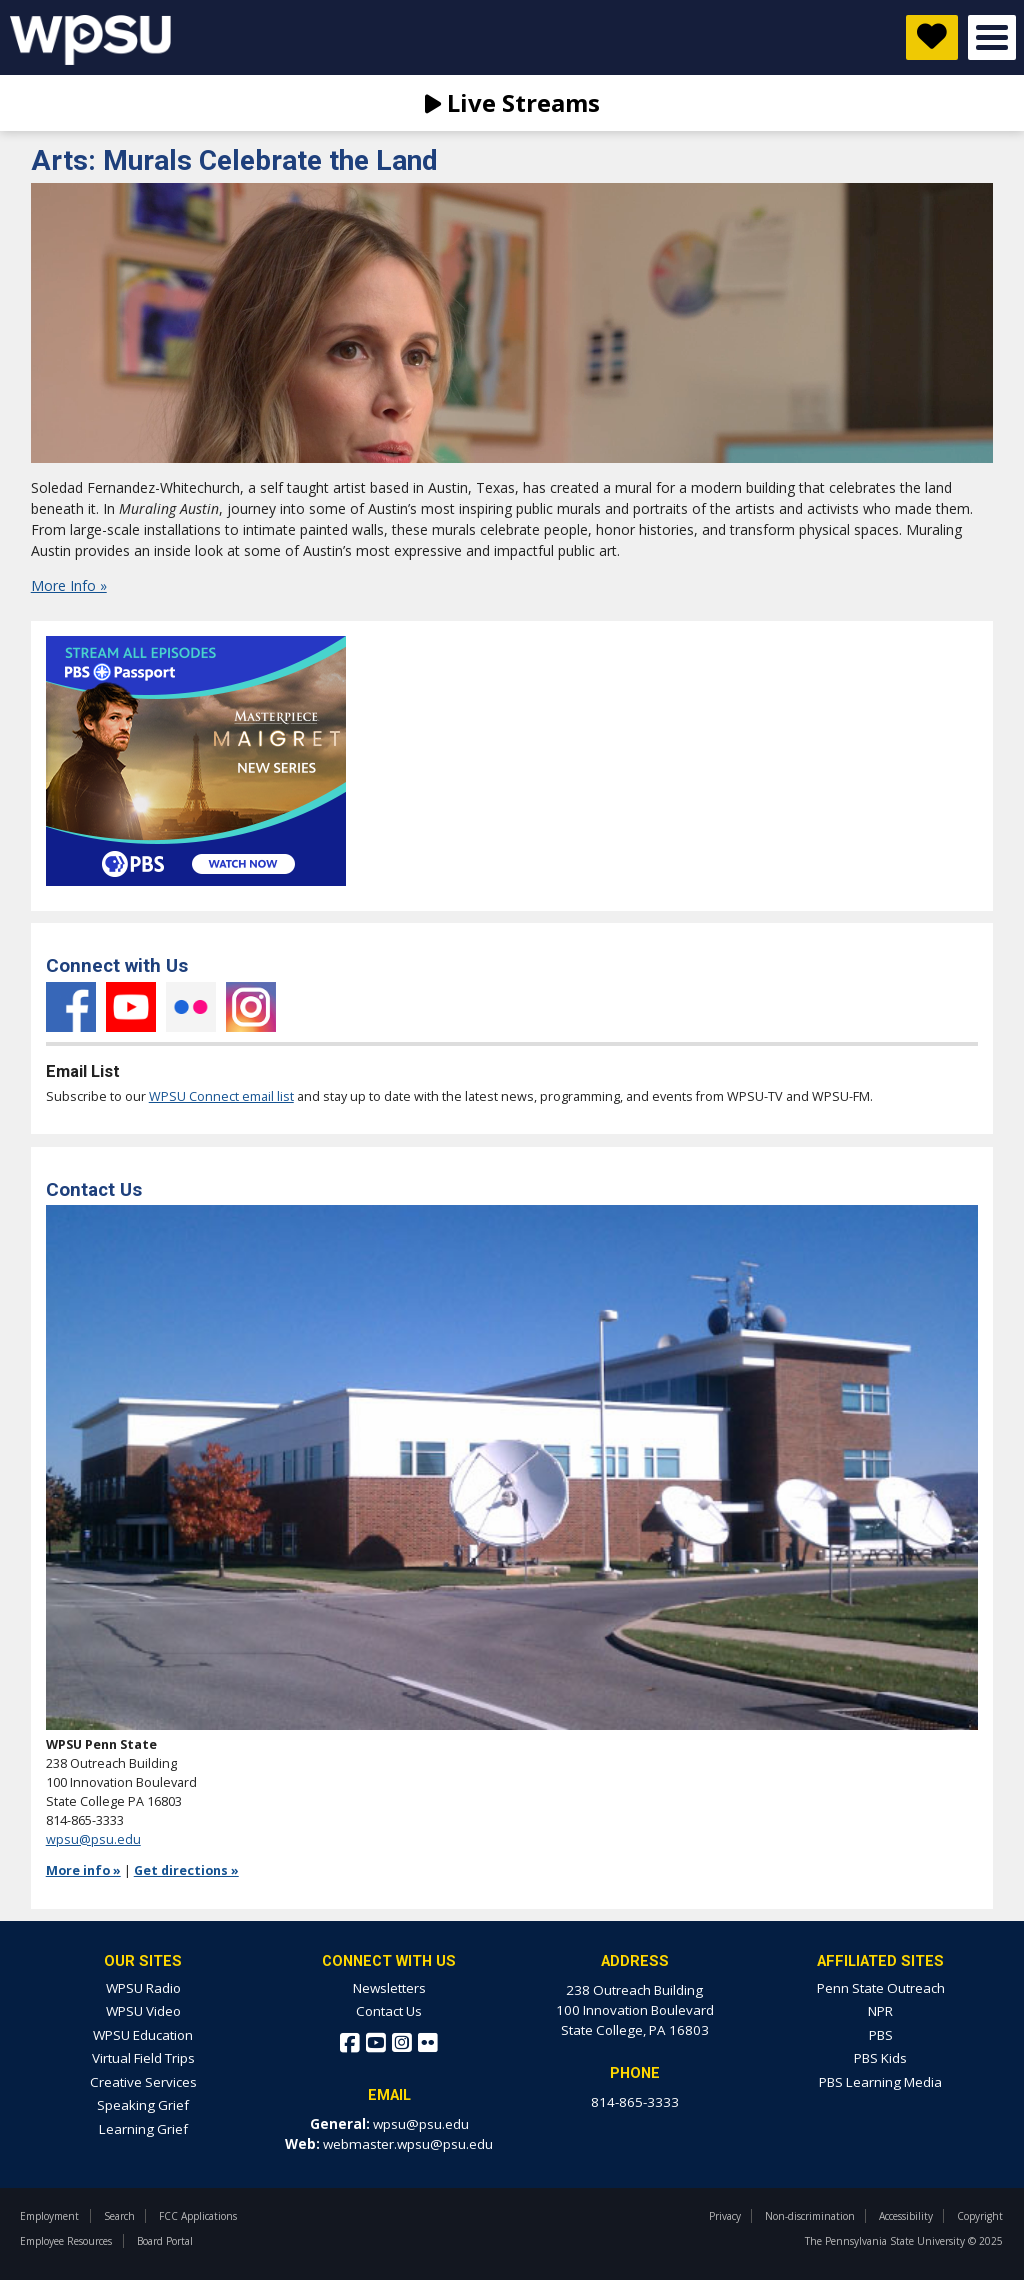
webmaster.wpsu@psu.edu (408, 2144)
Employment (49, 2216)
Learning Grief (143, 2129)
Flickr (191, 1007)
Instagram (251, 1007)
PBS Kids (880, 2058)
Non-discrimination (810, 2216)
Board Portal (165, 2241)
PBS (881, 2035)
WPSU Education (143, 2035)
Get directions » (186, 1870)
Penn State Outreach (881, 1988)
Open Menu (992, 37)
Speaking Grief (143, 2105)
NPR (880, 2011)
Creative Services (143, 2082)
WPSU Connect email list (221, 1096)
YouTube (131, 1007)
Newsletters (389, 1988)
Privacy (725, 2216)
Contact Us (389, 2011)
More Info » (69, 585)
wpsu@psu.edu (93, 1839)
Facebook (71, 1007)
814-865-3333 (635, 2102)
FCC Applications (198, 2216)
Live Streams (512, 102)
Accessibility (906, 2216)
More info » (83, 1870)
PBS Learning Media (880, 2082)
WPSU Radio (143, 1988)
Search (119, 2216)
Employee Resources (66, 2241)
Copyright (980, 2216)
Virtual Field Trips (143, 2058)
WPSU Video (143, 2011)
